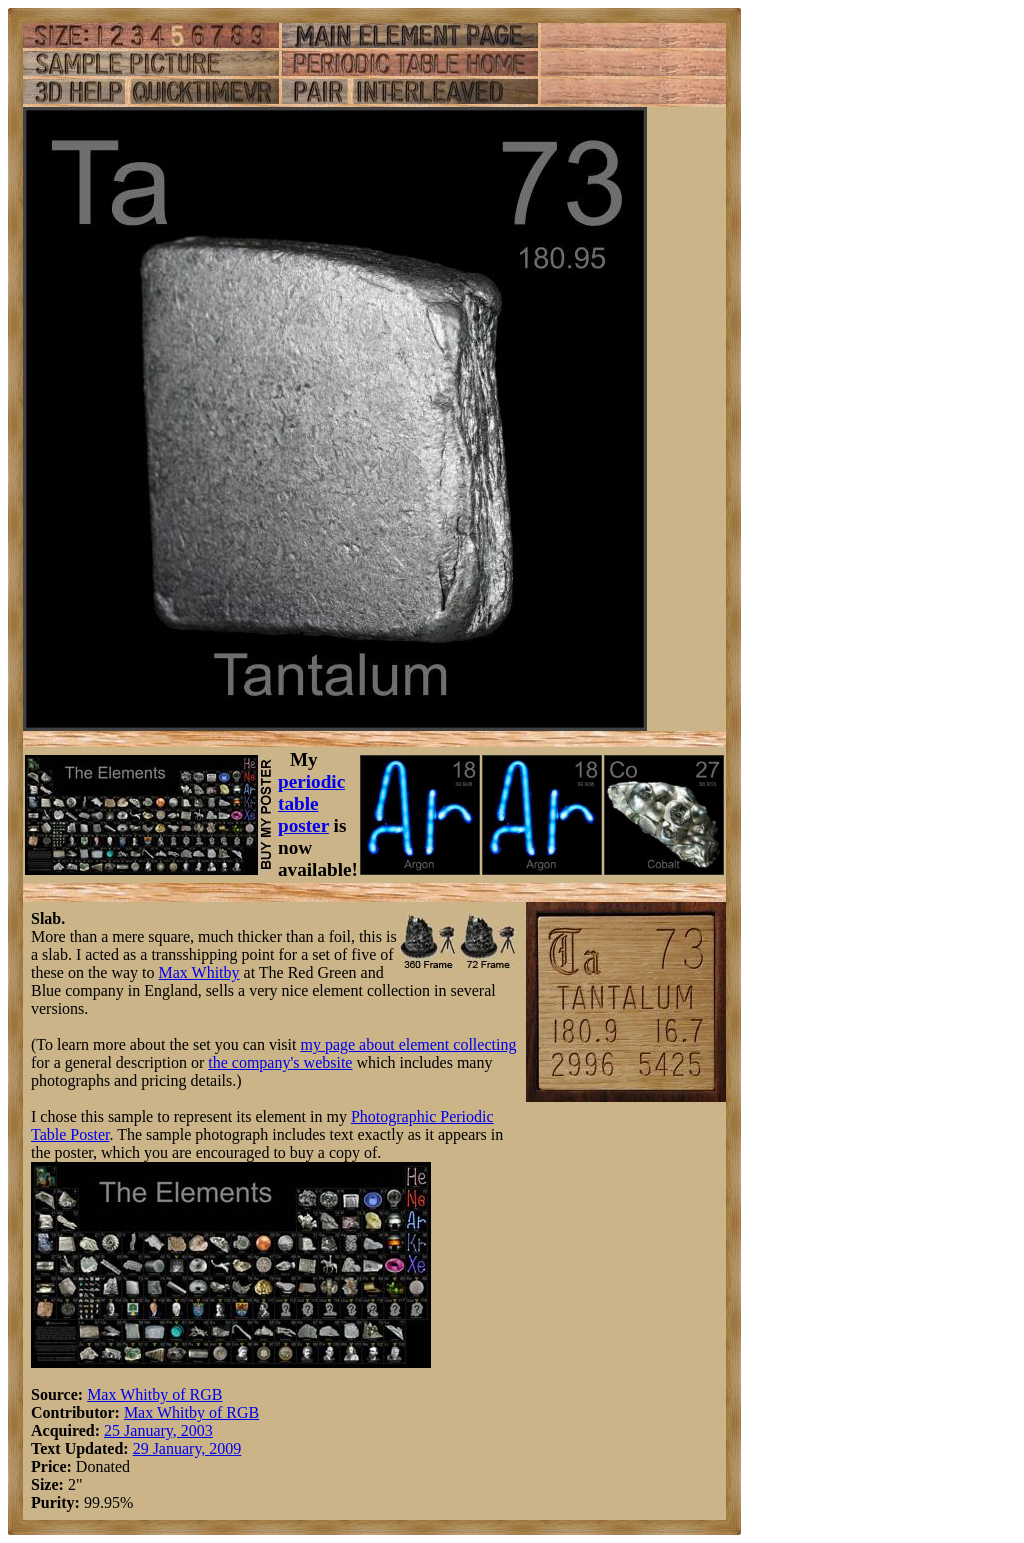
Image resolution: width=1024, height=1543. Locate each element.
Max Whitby (199, 972)
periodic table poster (311, 803)
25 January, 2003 (158, 1430)
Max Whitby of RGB (154, 1394)
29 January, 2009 (187, 1448)
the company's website (280, 1062)
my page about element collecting (408, 1044)
